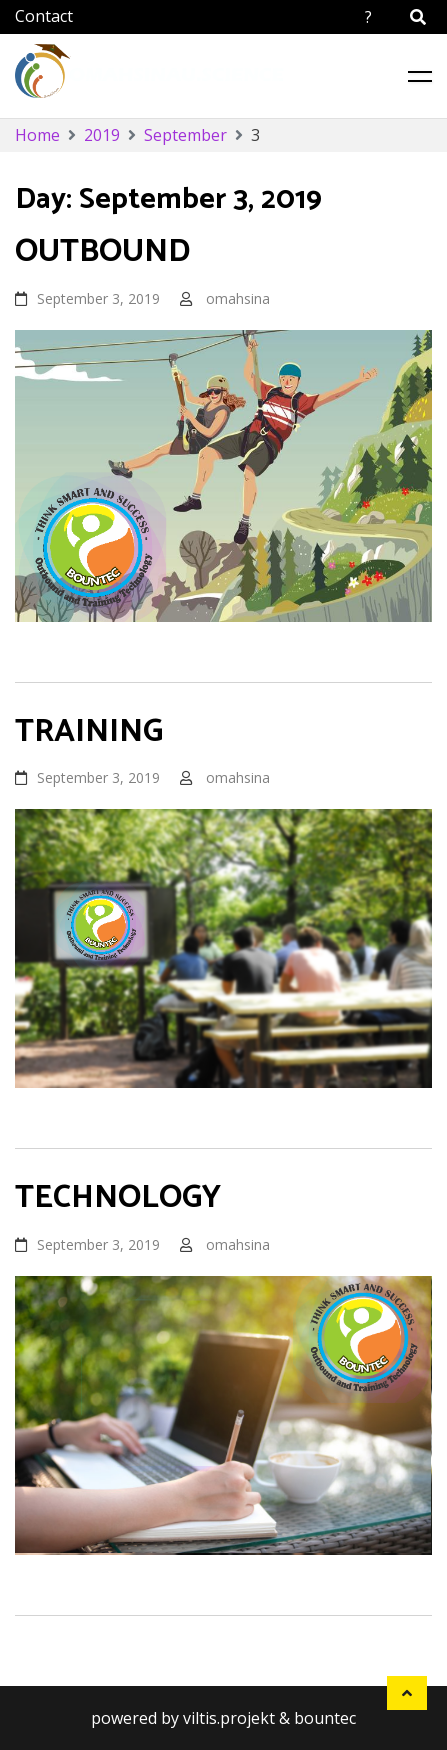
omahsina (238, 298)
